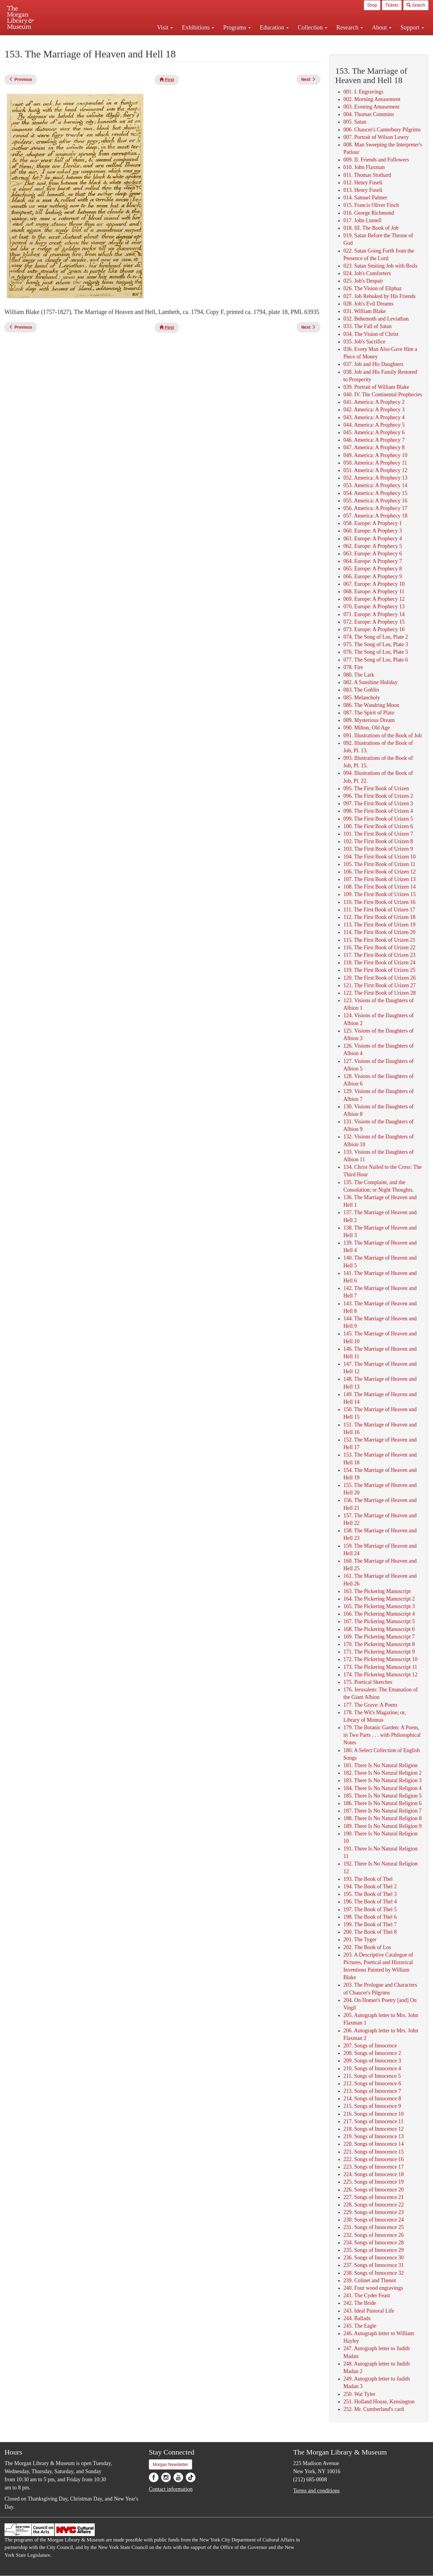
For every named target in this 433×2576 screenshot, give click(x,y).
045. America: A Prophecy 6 (373, 432)
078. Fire (353, 667)
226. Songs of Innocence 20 (373, 2190)
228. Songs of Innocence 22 (373, 2205)
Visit (165, 27)
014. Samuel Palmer (365, 198)
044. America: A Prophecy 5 (373, 425)
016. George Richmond (368, 213)
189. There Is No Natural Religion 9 (382, 1826)
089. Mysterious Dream (369, 720)
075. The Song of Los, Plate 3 (375, 644)
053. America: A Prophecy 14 (375, 485)
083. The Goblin (361, 690)
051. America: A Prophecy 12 (375, 470)
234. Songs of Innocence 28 (373, 2243)
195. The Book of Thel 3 (370, 1894)
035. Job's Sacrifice (364, 342)
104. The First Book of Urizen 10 (379, 857)
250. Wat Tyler (359, 2394)
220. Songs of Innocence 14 (373, 2144)
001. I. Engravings (363, 92)
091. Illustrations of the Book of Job (382, 735)
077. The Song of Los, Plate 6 (375, 660)
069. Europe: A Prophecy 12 (373, 599)
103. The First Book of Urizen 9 (378, 849)
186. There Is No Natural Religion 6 (382, 1803)
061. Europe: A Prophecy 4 (372, 539)
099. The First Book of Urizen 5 (378, 819)
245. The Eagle (359, 2326)
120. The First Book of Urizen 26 (379, 978)
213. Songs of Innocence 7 (372, 2091)
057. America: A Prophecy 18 (375, 516)
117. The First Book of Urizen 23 (379, 955)
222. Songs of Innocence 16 (373, 2159)
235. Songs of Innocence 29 (373, 2250)
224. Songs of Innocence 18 (373, 2174)
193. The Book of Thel (368, 1879)
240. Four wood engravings (373, 2288)
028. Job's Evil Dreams (368, 304)
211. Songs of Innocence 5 (372, 2076)
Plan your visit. (145, 40)
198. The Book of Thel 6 (370, 1917)
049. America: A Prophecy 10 (375, 455)
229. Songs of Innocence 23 (373, 2212)
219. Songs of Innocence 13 (373, 2136)
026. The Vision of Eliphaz (372, 288)
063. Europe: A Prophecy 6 (372, 554)
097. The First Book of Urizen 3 (378, 803)
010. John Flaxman (364, 167)
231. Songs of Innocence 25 (373, 2227)
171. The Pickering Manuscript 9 (379, 1652)
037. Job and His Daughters (373, 364)
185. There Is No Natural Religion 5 (382, 1796)
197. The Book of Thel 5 (370, 1909)
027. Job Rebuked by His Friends (379, 296)
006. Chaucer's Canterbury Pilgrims (382, 130)
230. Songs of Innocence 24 (373, 2220)
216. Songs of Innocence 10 (373, 2114)
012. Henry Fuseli (362, 183)
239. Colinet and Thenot (369, 2280)
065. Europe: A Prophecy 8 (372, 569)
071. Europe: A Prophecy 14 (373, 614)
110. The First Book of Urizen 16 (379, 902)
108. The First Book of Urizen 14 (379, 887)
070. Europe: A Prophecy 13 (373, 606)
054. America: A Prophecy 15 (375, 493)
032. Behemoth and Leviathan (376, 319)
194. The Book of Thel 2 (370, 1887)
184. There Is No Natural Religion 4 (382, 1788)
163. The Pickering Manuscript (377, 1591)
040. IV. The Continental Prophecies (382, 394)
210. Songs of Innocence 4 (372, 2068)
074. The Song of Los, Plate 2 (375, 637)
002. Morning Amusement (372, 99)
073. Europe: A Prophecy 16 (373, 629)
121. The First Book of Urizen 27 (379, 985)
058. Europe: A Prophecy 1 (372, 523)
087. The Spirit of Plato (368, 713)
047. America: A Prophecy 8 (373, 447)
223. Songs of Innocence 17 (373, 2167)
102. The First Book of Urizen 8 (378, 841)
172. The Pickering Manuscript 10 (380, 1659)
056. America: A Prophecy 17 (375, 508)
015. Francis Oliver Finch (371, 205)
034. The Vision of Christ (370, 334)
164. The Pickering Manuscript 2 (379, 1599)
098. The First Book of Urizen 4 (378, 811)
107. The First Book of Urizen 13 (379, 879)
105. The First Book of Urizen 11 (379, 864)
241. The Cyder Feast (366, 2295)
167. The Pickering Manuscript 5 (379, 1621)
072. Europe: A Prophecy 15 (373, 622)
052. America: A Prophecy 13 (375, 478)
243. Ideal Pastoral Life (368, 2311)
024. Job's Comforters (367, 273)
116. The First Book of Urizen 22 (379, 947)
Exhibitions (198, 27)
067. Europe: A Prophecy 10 (373, 584)
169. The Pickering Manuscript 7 (379, 1637)
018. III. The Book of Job (370, 228)
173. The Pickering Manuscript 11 (380, 1667)
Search (416, 5)
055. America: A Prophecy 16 (375, 501)
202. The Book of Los (367, 1947)
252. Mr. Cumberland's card (373, 2409)
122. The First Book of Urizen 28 (379, 993)
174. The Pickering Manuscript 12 (380, 1675)
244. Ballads (356, 2318)
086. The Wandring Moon (371, 705)
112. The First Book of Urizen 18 (379, 917)
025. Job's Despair (363, 281)
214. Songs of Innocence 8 (372, 2098)
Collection (312, 27)
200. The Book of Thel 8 (370, 1932)
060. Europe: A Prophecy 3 (372, 531)
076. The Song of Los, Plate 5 (375, 652)
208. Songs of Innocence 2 (372, 2053)
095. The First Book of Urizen (376, 788)
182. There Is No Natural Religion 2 (382, 1773)
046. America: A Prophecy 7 (373, 440)
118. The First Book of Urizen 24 (379, 962)
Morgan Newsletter (170, 2464)
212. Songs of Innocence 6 (372, 2083)
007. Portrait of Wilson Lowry (376, 137)
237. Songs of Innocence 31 (373, 2265)
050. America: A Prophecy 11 (375, 463)
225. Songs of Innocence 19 (373, 2182)
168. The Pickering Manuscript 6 (379, 1629)
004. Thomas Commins (368, 114)
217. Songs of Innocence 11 (373, 2121)
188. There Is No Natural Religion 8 (382, 1818)
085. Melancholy (361, 698)
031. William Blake (364, 311)
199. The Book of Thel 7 (370, 1924)
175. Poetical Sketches (367, 1682)
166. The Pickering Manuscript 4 (379, 1614)
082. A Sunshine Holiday (370, 682)
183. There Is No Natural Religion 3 (382, 1780)
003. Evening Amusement (371, 107)
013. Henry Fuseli (362, 190)
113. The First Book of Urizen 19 (379, 925)
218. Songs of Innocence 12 (373, 2129)
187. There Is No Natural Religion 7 (382, 1811)
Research (349, 27)
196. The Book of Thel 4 (370, 1902)
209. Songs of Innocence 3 (372, 2061)
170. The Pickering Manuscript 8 (379, 1644)
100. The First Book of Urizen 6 (378, 826)
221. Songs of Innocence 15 (373, 2152)
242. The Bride (359, 2303)
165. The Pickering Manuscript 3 (379, 1606)
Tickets (391, 5)
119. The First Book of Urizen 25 (379, 970)
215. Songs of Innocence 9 (372, 2106)
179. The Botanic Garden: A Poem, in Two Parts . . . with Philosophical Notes (381, 1734)
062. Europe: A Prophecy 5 (372, 546)
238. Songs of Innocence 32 (373, 2273)
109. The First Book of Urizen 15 (379, 894)
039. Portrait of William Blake (376, 387)
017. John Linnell (362, 220)
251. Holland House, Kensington (378, 2402)
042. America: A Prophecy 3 (373, 410)
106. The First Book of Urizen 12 (379, 872)
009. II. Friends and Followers (376, 160)
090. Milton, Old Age (366, 728)
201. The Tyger (359, 1939)
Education (274, 27)
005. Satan (354, 122)
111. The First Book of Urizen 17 (379, 910)
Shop (372, 5)
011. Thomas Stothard (367, 175)
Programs (237, 27)
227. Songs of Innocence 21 (373, 2197)
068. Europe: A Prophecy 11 (373, 591)
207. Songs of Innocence (370, 2046)
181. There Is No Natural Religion (380, 1765)
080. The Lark (358, 675)
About (382, 27)
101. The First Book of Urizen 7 (378, 834)
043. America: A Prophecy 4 (373, 417)
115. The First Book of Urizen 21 (379, 940)
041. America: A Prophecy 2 (373, 402)
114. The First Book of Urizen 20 (379, 932)
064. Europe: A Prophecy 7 (372, 561)
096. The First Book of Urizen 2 (378, 796)
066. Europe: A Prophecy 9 (372, 576)
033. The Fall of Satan (367, 326)
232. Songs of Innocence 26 (373, 2235)
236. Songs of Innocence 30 (373, 2258)
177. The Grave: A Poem (370, 1705)
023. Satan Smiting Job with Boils (380, 266)
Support (412, 27)
